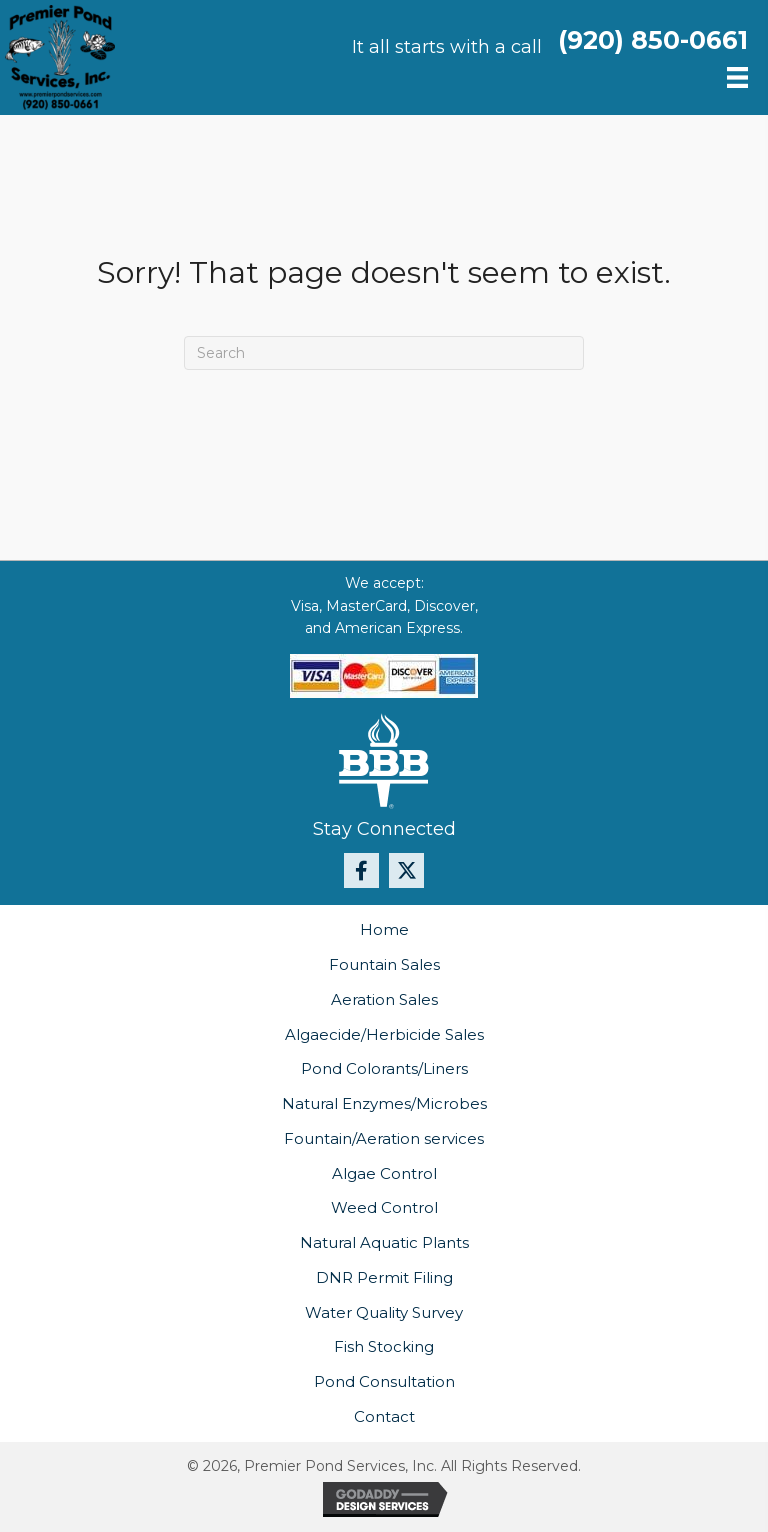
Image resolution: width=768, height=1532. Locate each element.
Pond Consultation (384, 1381)
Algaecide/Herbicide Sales (384, 1034)
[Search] (384, 353)
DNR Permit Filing (384, 1277)
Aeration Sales (384, 999)
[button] (361, 870)
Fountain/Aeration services (384, 1138)
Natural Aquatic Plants (384, 1242)
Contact (384, 1416)
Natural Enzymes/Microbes (384, 1103)
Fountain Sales (384, 964)
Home (384, 929)
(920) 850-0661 (653, 40)
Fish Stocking (384, 1346)
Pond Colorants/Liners (384, 1068)
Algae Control (384, 1173)
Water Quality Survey (384, 1312)
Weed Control (384, 1207)
